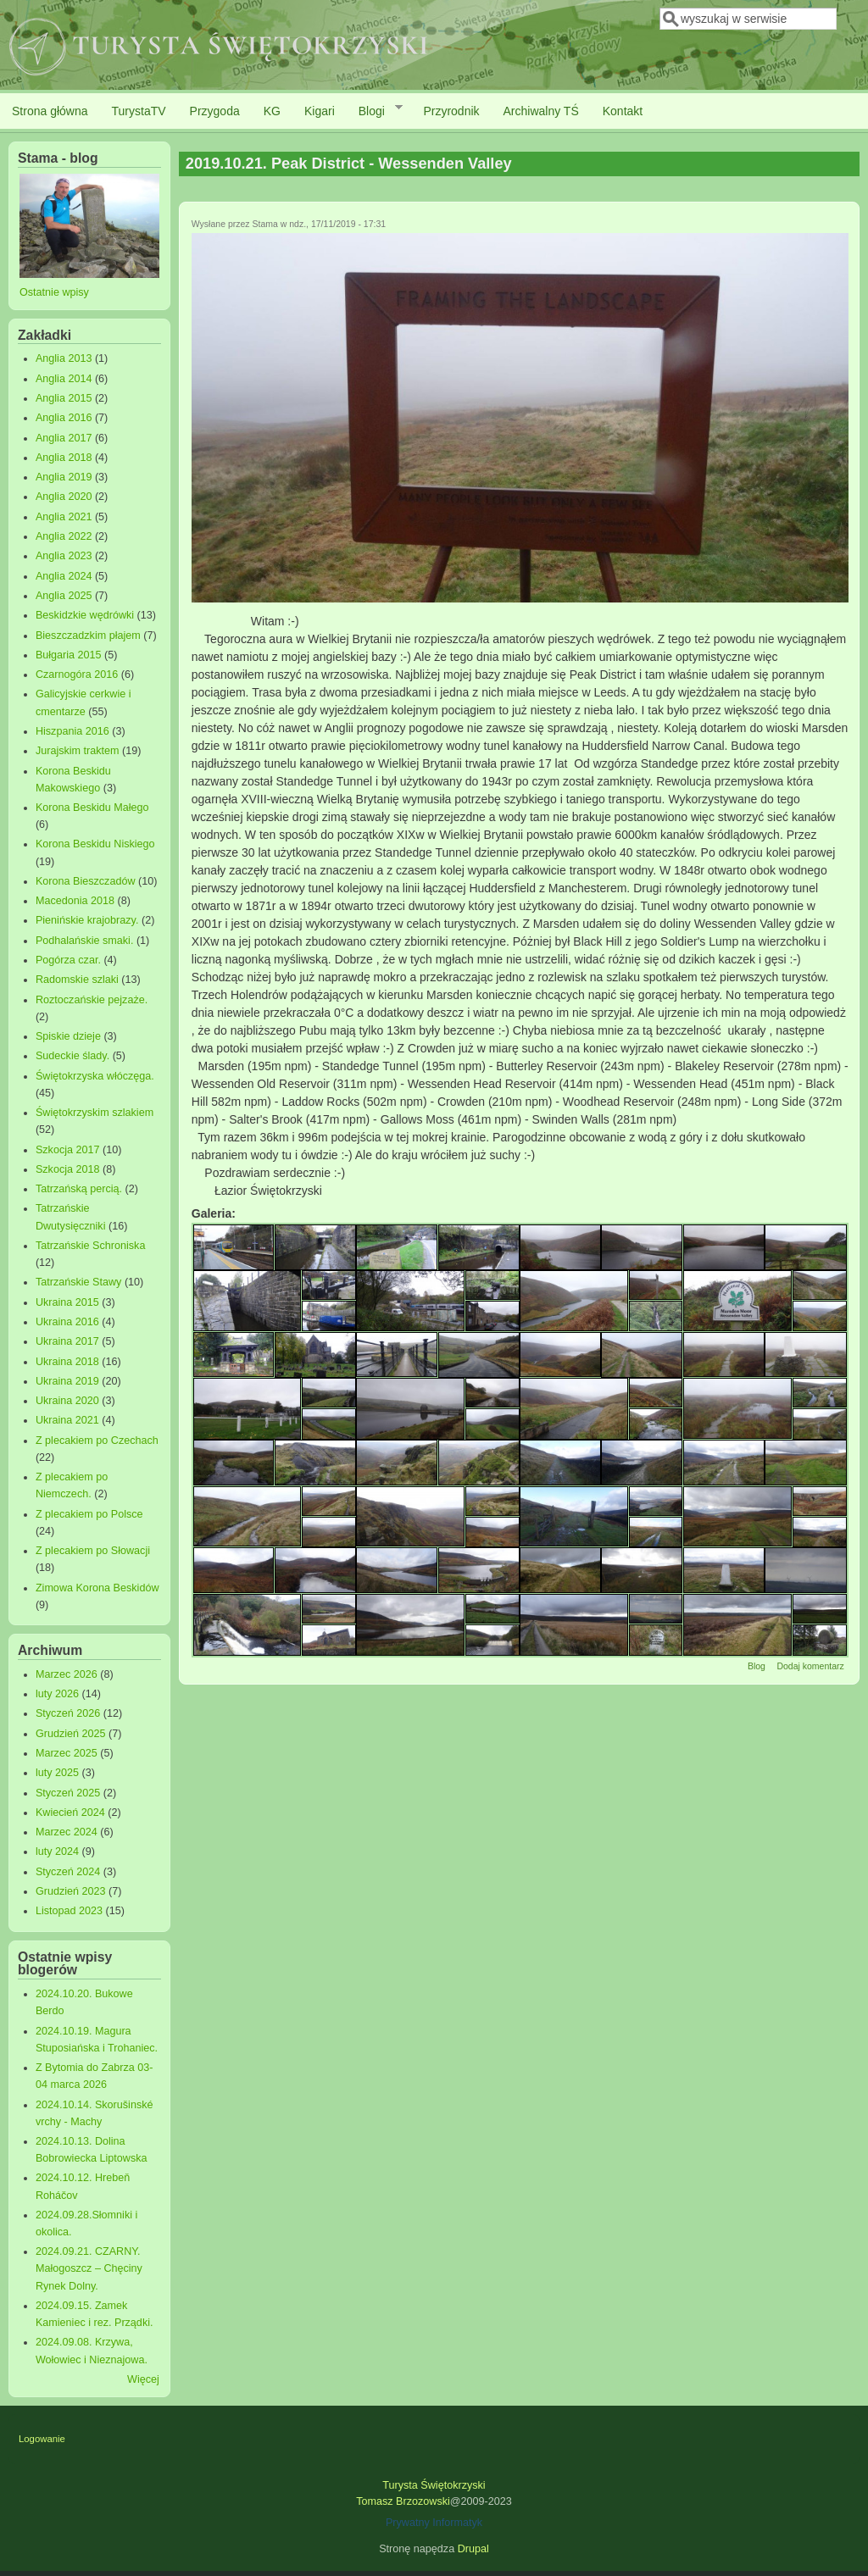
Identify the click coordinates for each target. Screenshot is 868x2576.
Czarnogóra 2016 (77, 674)
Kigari (319, 111)
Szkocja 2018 (68, 1169)
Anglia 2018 (64, 458)
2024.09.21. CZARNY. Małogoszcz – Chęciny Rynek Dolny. (89, 2268)
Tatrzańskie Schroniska (91, 1246)
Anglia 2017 (64, 438)
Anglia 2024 (64, 576)
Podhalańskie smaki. (85, 941)
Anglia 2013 (64, 358)
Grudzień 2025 (71, 1734)
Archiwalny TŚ (541, 111)
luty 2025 (57, 1773)
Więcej (143, 2379)
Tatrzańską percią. (79, 1189)
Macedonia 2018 (75, 901)
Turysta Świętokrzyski (433, 2485)
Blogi (375, 110)
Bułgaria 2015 (69, 655)
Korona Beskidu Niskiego (95, 844)
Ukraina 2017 (67, 1341)
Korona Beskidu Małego (92, 807)
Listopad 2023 (69, 1911)
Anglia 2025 (64, 596)
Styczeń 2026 (68, 1713)
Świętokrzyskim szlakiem (94, 1113)
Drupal (473, 2549)
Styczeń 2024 (68, 1872)
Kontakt (623, 111)
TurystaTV (139, 111)
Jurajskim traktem (78, 751)
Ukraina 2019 (67, 1381)
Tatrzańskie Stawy (79, 1282)
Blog (756, 1666)
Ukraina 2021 (67, 1420)
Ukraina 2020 (67, 1401)
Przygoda (215, 111)
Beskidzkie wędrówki (85, 615)
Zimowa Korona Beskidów (97, 1588)
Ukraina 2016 (67, 1322)
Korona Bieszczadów (86, 881)
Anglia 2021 (64, 517)
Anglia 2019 (64, 477)
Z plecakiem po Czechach (97, 1440)
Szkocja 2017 (68, 1150)
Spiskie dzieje (68, 1036)
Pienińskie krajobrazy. (87, 920)
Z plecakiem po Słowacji (93, 1551)
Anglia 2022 (64, 536)
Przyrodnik (451, 111)
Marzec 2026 (66, 1674)
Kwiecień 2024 (70, 1812)
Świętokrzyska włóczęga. (95, 1076)
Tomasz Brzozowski (403, 2501)
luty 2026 (57, 1694)
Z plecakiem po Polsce (89, 1514)
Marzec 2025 (66, 1753)
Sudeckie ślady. (72, 1056)
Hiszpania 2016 (72, 731)
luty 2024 (57, 1851)
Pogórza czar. (68, 960)
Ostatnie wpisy (54, 292)
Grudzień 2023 (71, 1891)
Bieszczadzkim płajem (88, 635)
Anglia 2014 (64, 379)
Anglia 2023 (64, 556)
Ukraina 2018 (67, 1362)
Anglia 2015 (64, 398)
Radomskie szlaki (77, 979)
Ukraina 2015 (67, 1302)
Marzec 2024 (66, 1832)
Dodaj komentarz (809, 1666)
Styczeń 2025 (68, 1793)
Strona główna (50, 111)
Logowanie (42, 2439)
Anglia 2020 (64, 496)
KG (272, 111)
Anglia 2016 (64, 418)
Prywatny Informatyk (434, 2523)
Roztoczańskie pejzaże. (91, 1000)
